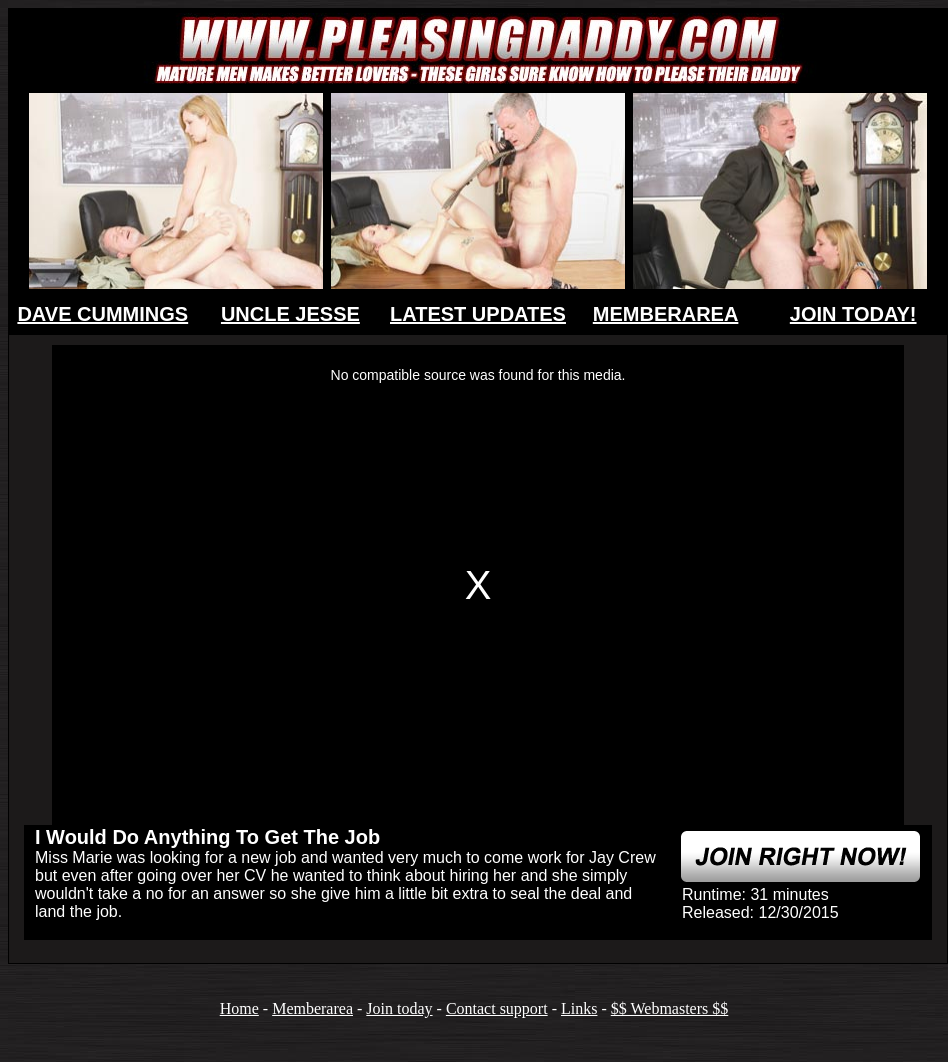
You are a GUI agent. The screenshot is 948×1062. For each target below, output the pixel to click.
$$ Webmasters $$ (670, 1008)
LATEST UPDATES (478, 314)
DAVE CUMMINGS (102, 314)
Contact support (497, 1008)
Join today (399, 1008)
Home (239, 1008)
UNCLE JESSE (290, 314)
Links (579, 1008)
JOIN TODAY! (853, 314)
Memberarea (312, 1008)
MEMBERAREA (666, 314)
